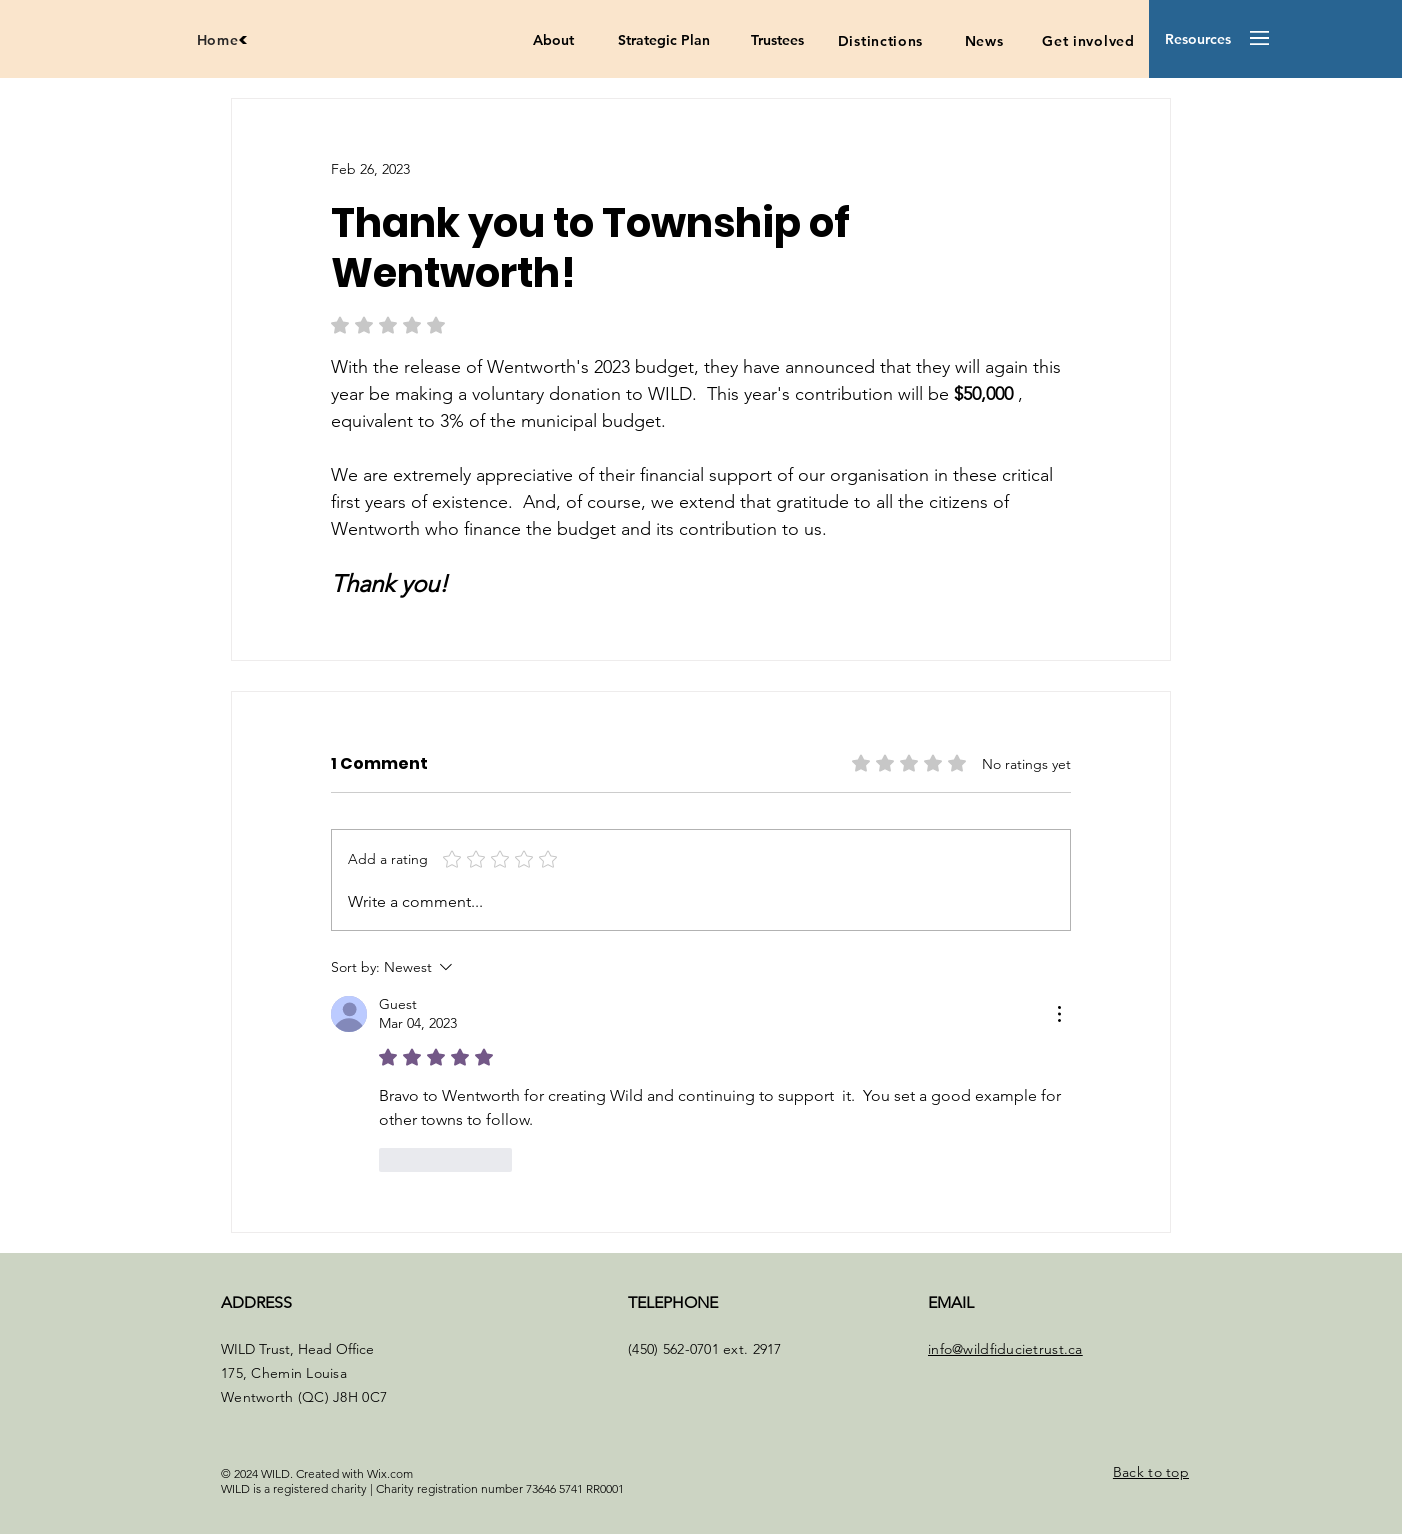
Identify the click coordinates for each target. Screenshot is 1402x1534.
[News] (984, 41)
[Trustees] (777, 41)
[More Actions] (1059, 1014)
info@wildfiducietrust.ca (1005, 1349)
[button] (1197, 40)
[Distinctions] (880, 41)
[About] (553, 41)
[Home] (222, 40)
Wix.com (390, 1473)
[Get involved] (1088, 41)
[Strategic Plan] (663, 41)
